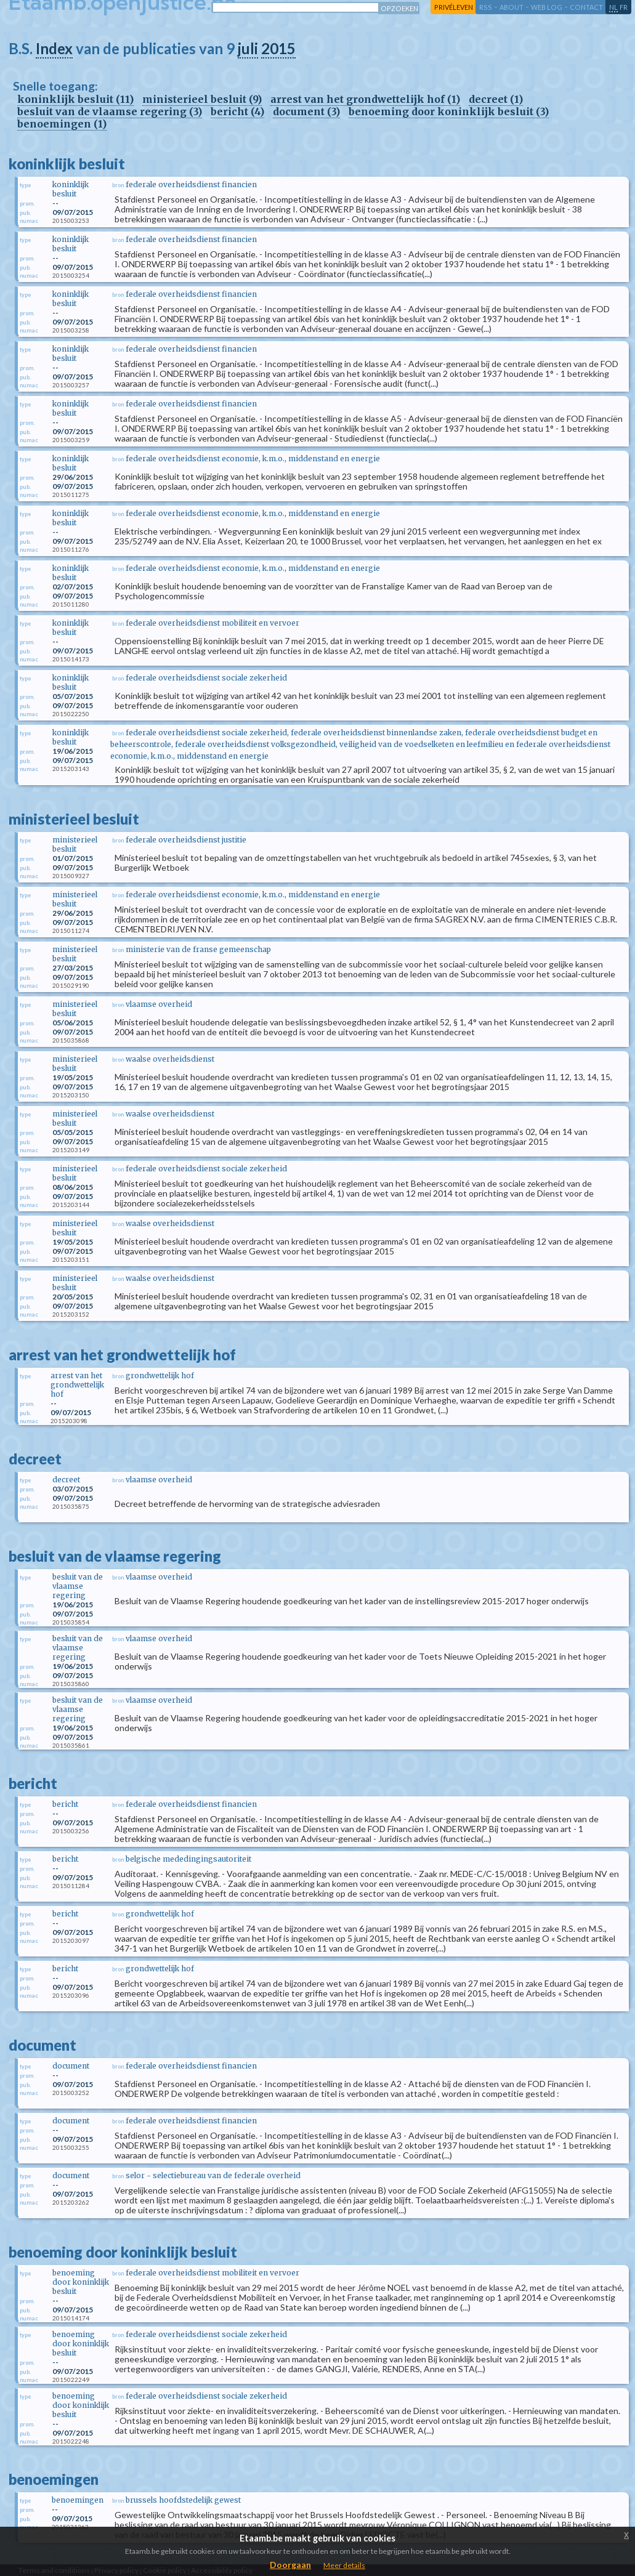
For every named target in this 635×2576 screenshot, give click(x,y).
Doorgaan (290, 2564)
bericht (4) (237, 111)
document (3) (306, 111)
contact (586, 7)
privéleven (453, 7)
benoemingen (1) (62, 124)
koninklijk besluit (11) (75, 99)
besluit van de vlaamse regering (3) (109, 111)
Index (54, 48)
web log (546, 7)
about (512, 7)
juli (248, 48)
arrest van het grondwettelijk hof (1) (365, 99)
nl (613, 7)
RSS (485, 7)
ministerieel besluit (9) (202, 99)
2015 (278, 48)
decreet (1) (496, 99)
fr (624, 7)
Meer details (344, 2565)
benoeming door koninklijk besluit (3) (449, 111)
